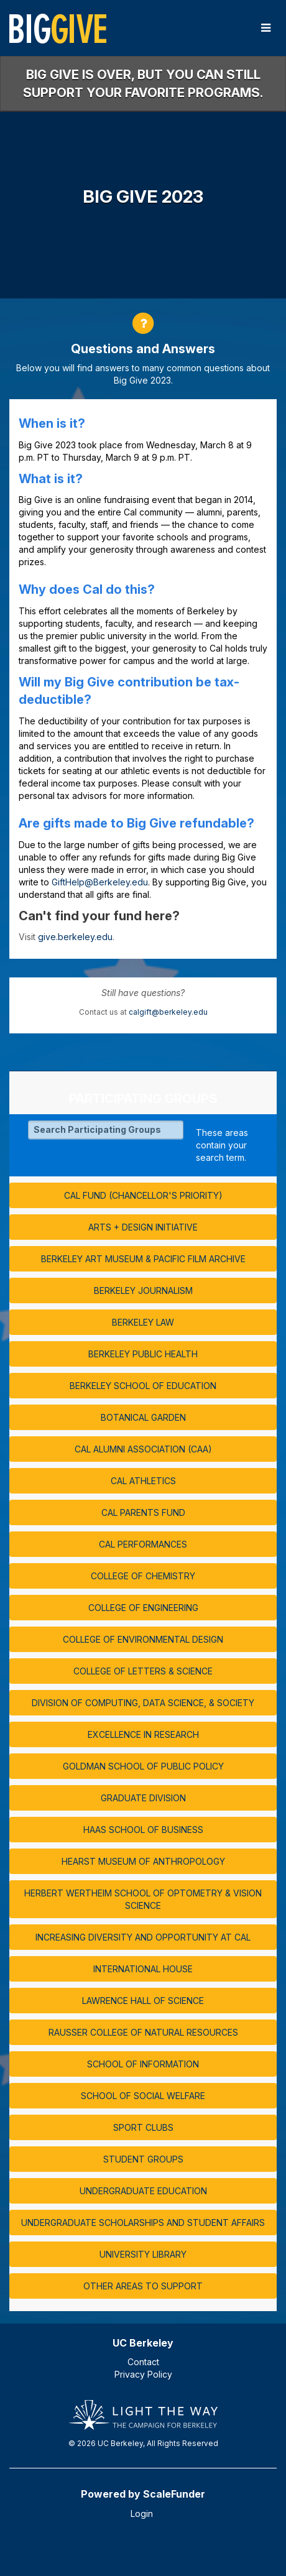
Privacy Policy (143, 2374)
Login (142, 2513)
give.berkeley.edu (75, 936)
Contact (143, 2362)
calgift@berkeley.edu (168, 1012)
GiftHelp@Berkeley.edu (100, 882)
